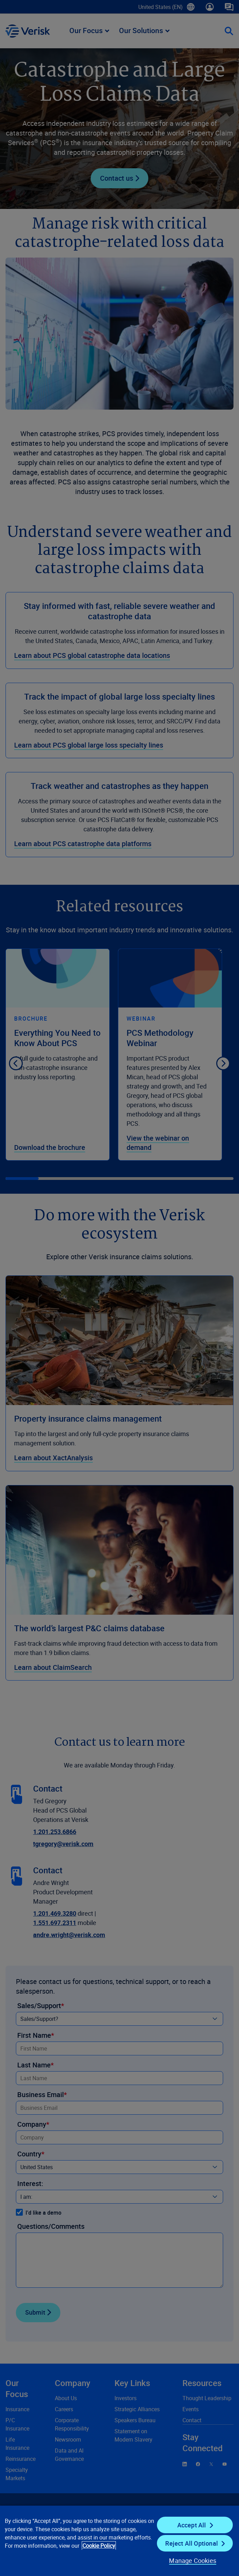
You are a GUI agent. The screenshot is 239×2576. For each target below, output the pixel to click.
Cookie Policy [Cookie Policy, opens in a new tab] (98, 2545)
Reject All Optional (191, 2543)
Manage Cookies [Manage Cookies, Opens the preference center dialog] (192, 2560)
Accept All (191, 2525)
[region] (119, 2540)
